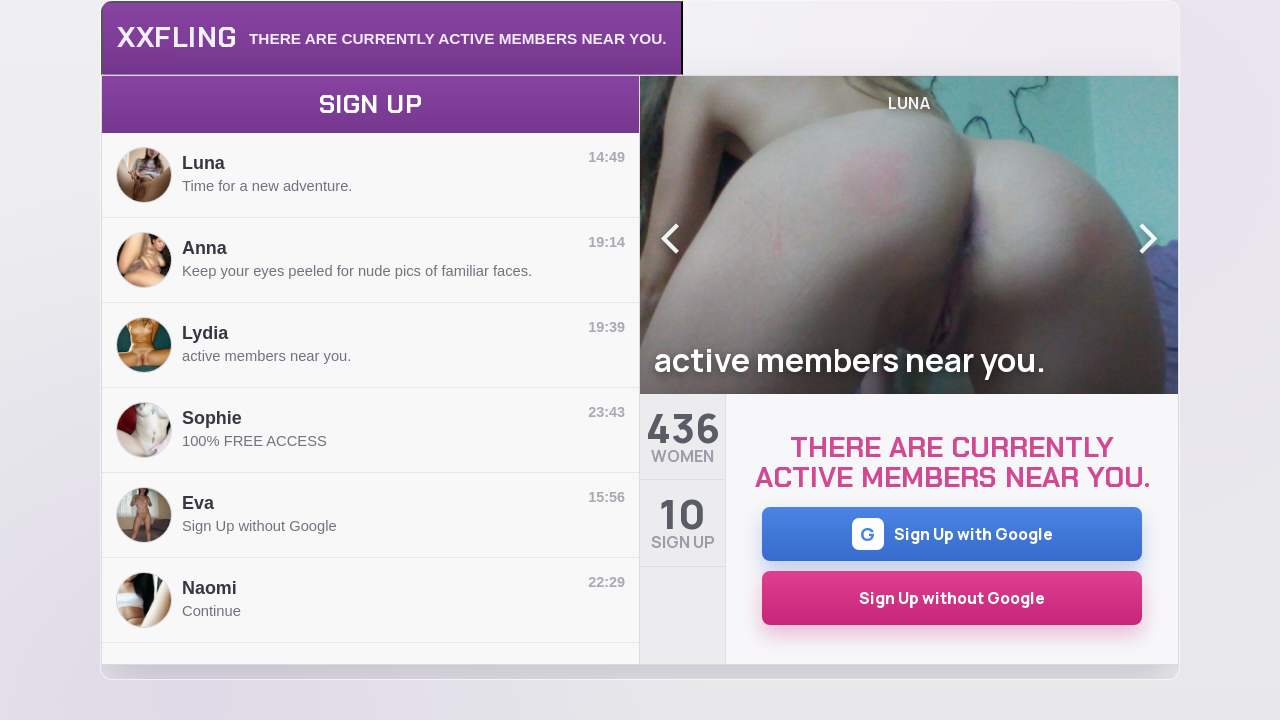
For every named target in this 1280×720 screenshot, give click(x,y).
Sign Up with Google (952, 534)
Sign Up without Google (952, 598)
